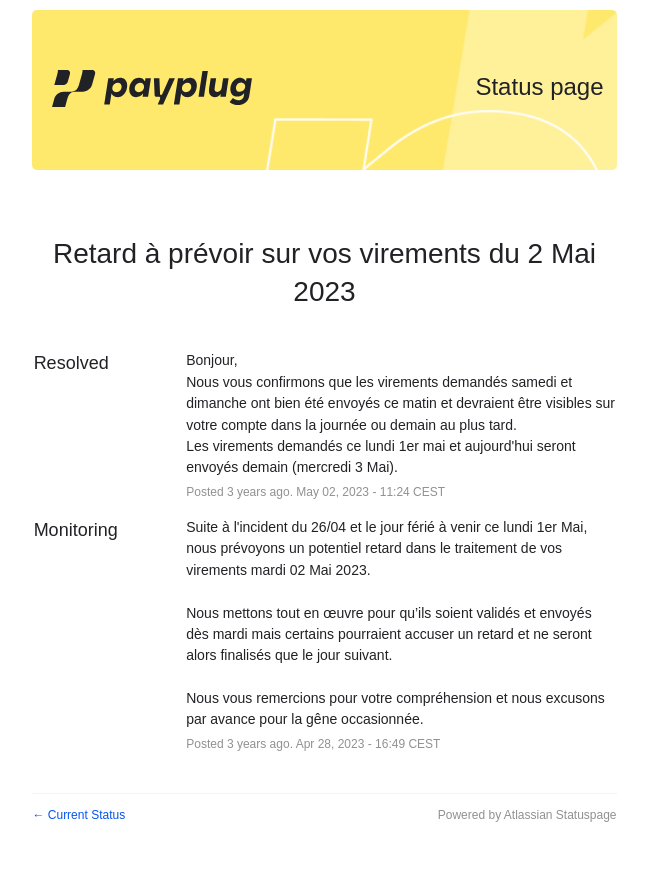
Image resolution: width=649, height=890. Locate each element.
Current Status (78, 815)
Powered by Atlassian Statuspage (527, 815)
